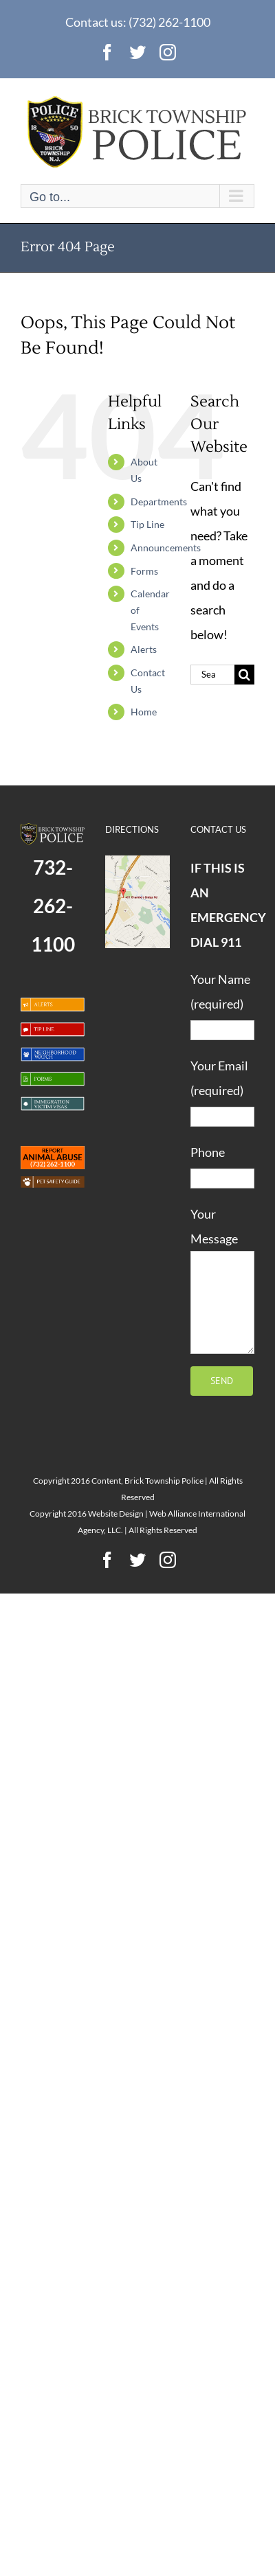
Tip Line (147, 524)
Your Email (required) (222, 1090)
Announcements (166, 547)
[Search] (244, 675)
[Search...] (212, 675)
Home (144, 711)
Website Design (116, 1513)
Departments (159, 501)
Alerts (144, 649)
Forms (144, 571)
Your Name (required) (222, 1003)
